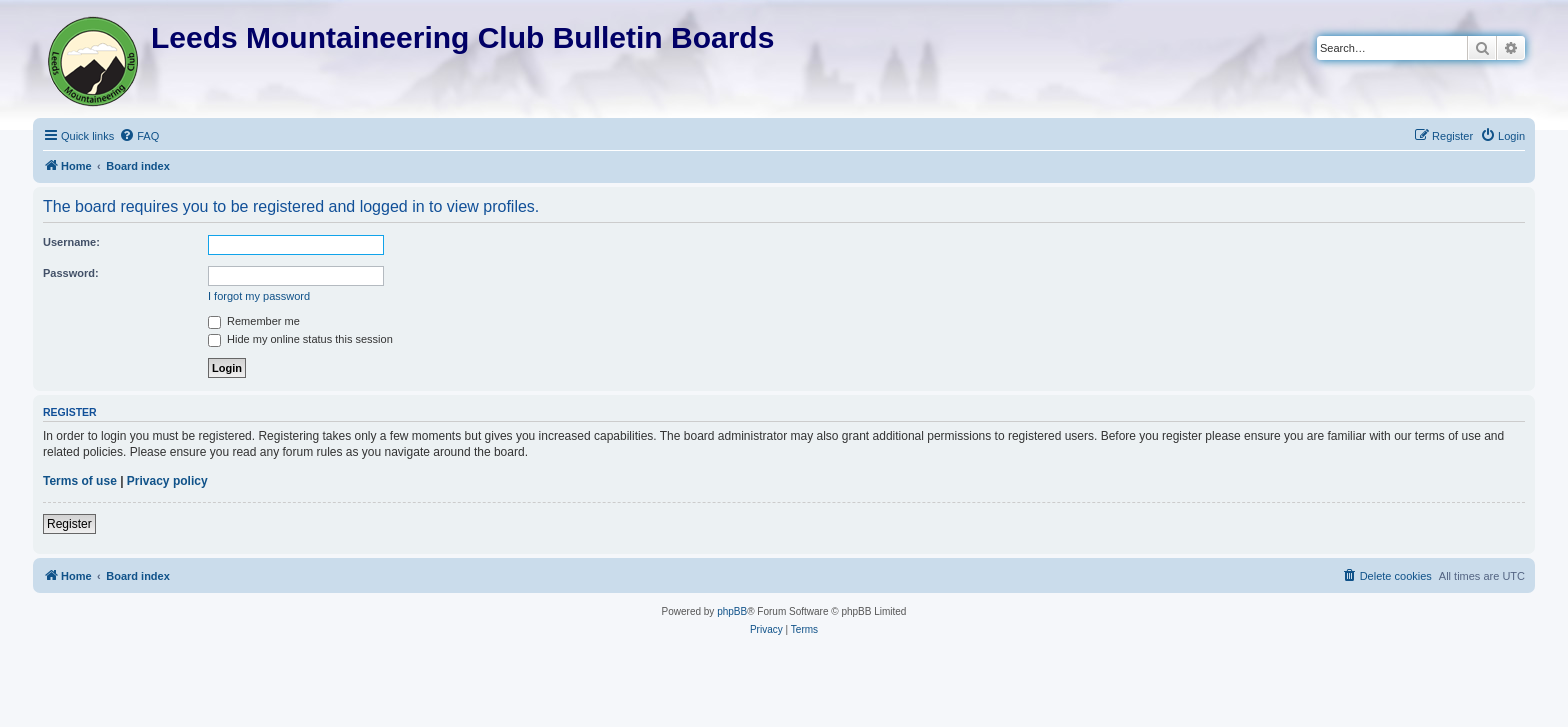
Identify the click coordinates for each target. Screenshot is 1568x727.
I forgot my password (259, 296)
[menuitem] (139, 136)
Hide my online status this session (300, 339)
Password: (71, 273)
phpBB (732, 611)
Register (69, 524)
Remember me (254, 321)
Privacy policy (167, 481)
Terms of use (80, 481)
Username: (71, 242)
